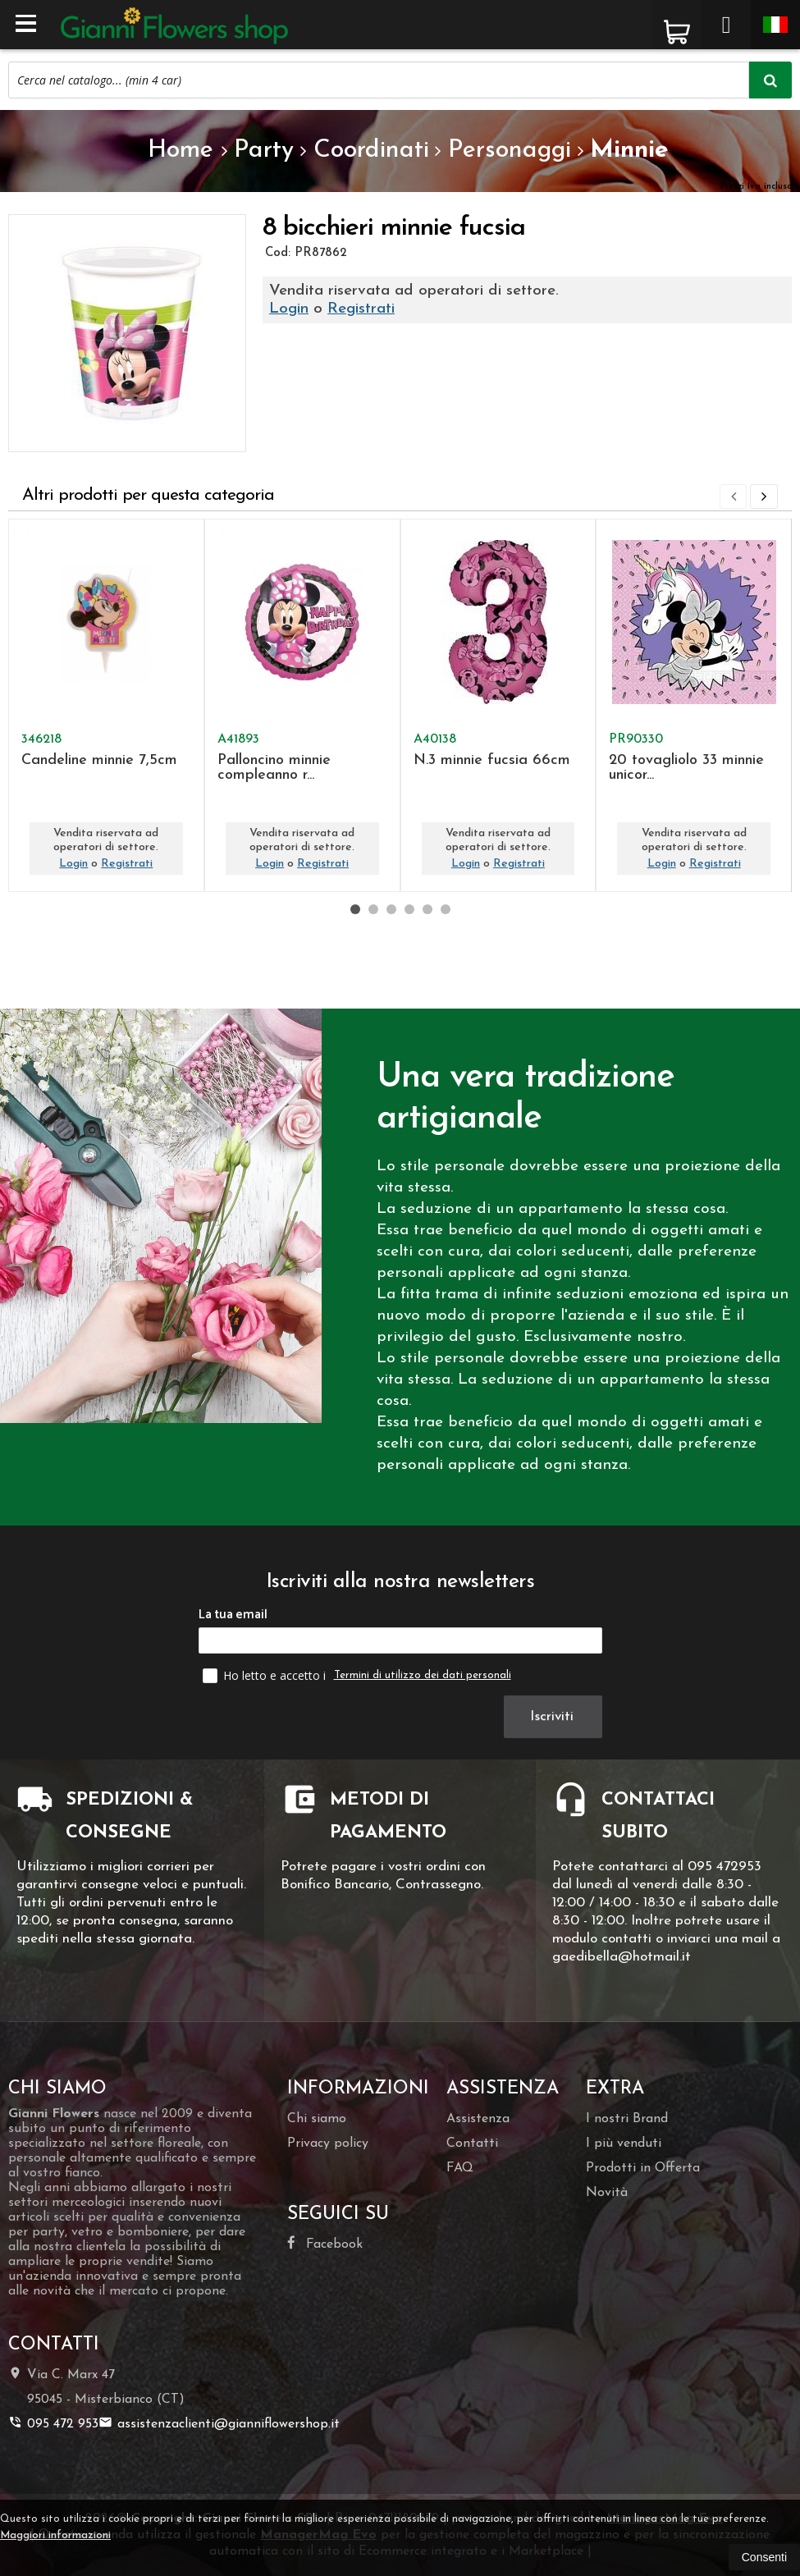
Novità (607, 2192)
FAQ (459, 2168)
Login (289, 309)
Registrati (361, 309)
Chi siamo (316, 2118)
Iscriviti (554, 1716)
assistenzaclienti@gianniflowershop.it (219, 2423)
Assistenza (478, 2118)
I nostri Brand (627, 2118)
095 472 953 (53, 2423)
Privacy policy (327, 2143)
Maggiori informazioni (55, 2535)
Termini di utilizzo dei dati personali (422, 1675)
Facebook (325, 2243)
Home (180, 150)
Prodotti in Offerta (643, 2168)
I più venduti (623, 2143)
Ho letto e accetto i (266, 1675)
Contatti (472, 2143)
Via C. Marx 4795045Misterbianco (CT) (96, 2386)
